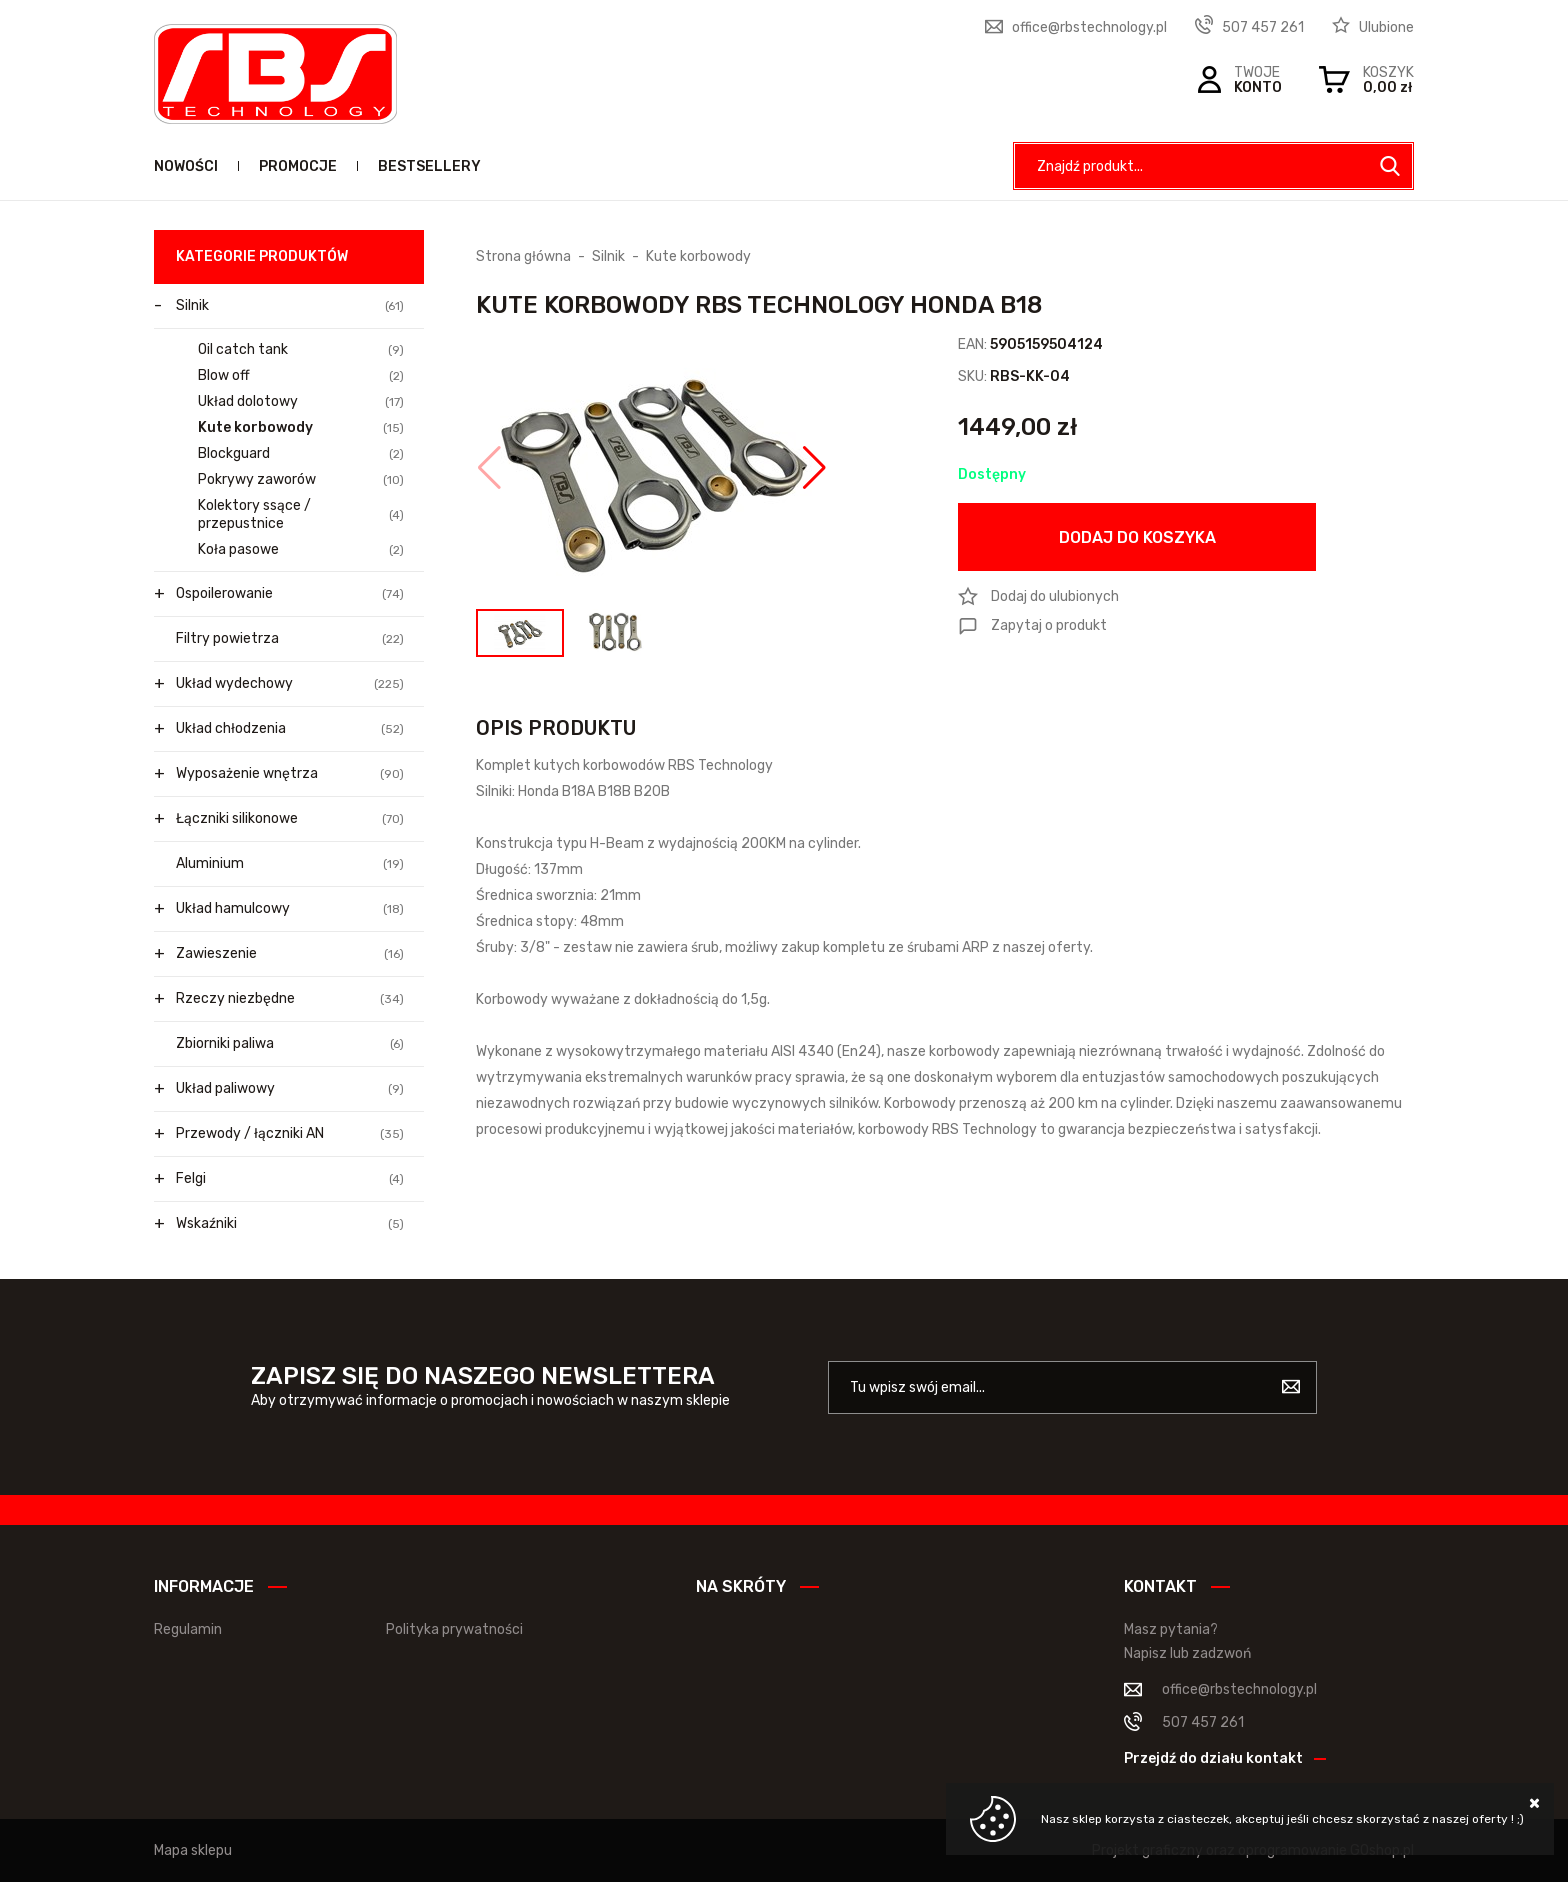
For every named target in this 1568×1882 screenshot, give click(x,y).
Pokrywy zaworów (301, 480)
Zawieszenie (290, 954)
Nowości (186, 166)
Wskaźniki (290, 1224)
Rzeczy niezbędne (290, 999)
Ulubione (1386, 27)
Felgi (290, 1179)
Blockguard (301, 454)
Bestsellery (429, 166)
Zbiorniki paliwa (290, 1044)
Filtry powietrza (290, 639)
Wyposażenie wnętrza (290, 774)
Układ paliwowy (290, 1089)
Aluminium (290, 864)
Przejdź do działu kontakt (1213, 1758)
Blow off (301, 376)
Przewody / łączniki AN (290, 1134)
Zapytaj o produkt (1049, 625)
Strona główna (523, 256)
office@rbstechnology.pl (1089, 27)
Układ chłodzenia (290, 729)
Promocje (298, 166)
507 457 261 (1263, 27)
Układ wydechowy (290, 684)
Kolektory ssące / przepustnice (301, 514)
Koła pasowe (301, 550)
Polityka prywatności (454, 1629)
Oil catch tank (301, 350)
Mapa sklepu (193, 1850)
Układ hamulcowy (290, 909)
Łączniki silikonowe (290, 819)
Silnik (290, 306)
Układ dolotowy (301, 402)
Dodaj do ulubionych (1055, 596)
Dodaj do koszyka (1137, 537)
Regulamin (188, 1629)
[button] (489, 468)
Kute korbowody (301, 428)
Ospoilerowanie (290, 594)
